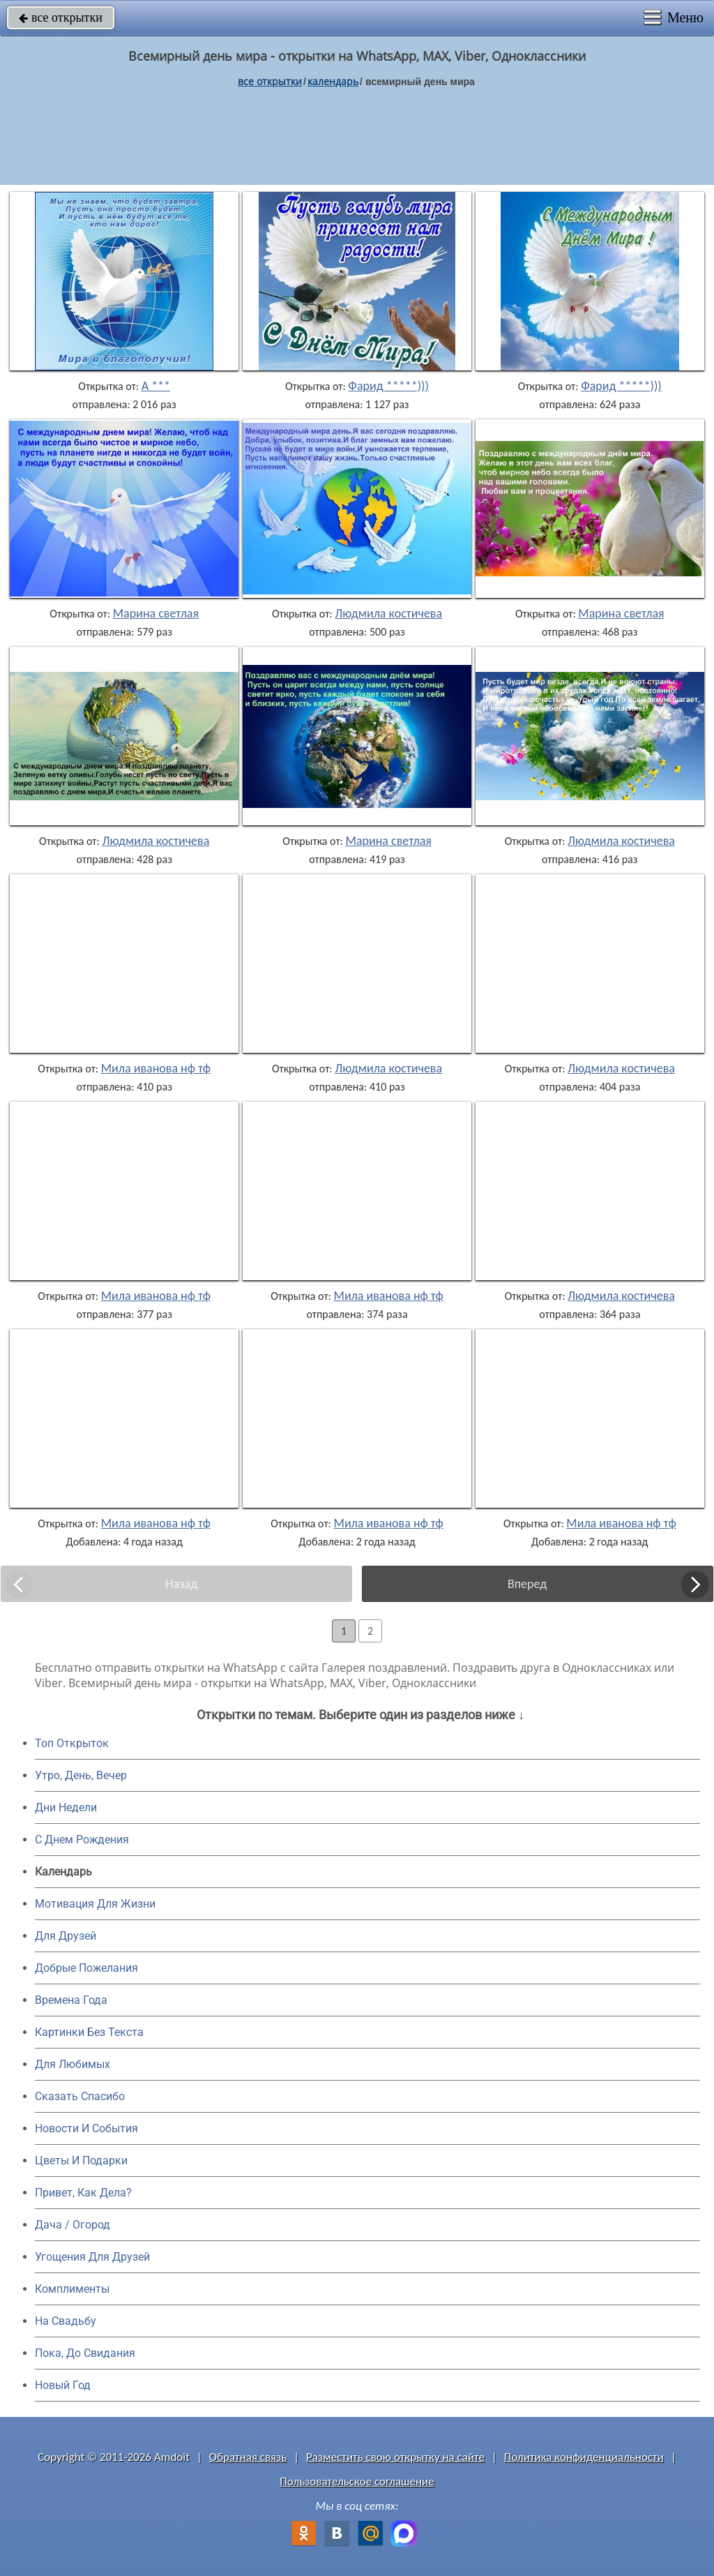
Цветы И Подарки (81, 2160)
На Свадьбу (65, 2321)
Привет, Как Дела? (83, 2192)
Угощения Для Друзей (92, 2256)
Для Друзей (65, 1935)
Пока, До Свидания (85, 2353)
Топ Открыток (72, 1743)
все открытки (60, 17)
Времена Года (71, 2000)
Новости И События (86, 2128)
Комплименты (72, 2289)
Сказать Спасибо (80, 2096)
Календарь (332, 81)
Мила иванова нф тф (156, 1068)
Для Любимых (72, 2064)
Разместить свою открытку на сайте (395, 2457)
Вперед (527, 1584)
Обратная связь (248, 2457)
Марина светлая (156, 613)
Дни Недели (66, 1807)
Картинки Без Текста (89, 2032)
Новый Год (63, 2385)
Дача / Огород (72, 2224)
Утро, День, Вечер (81, 1775)
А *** (156, 386)
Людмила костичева (388, 613)
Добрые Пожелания (86, 1968)
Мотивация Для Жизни (95, 1903)
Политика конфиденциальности (584, 2457)
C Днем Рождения (82, 1839)
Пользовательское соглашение (357, 2481)
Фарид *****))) (388, 386)
